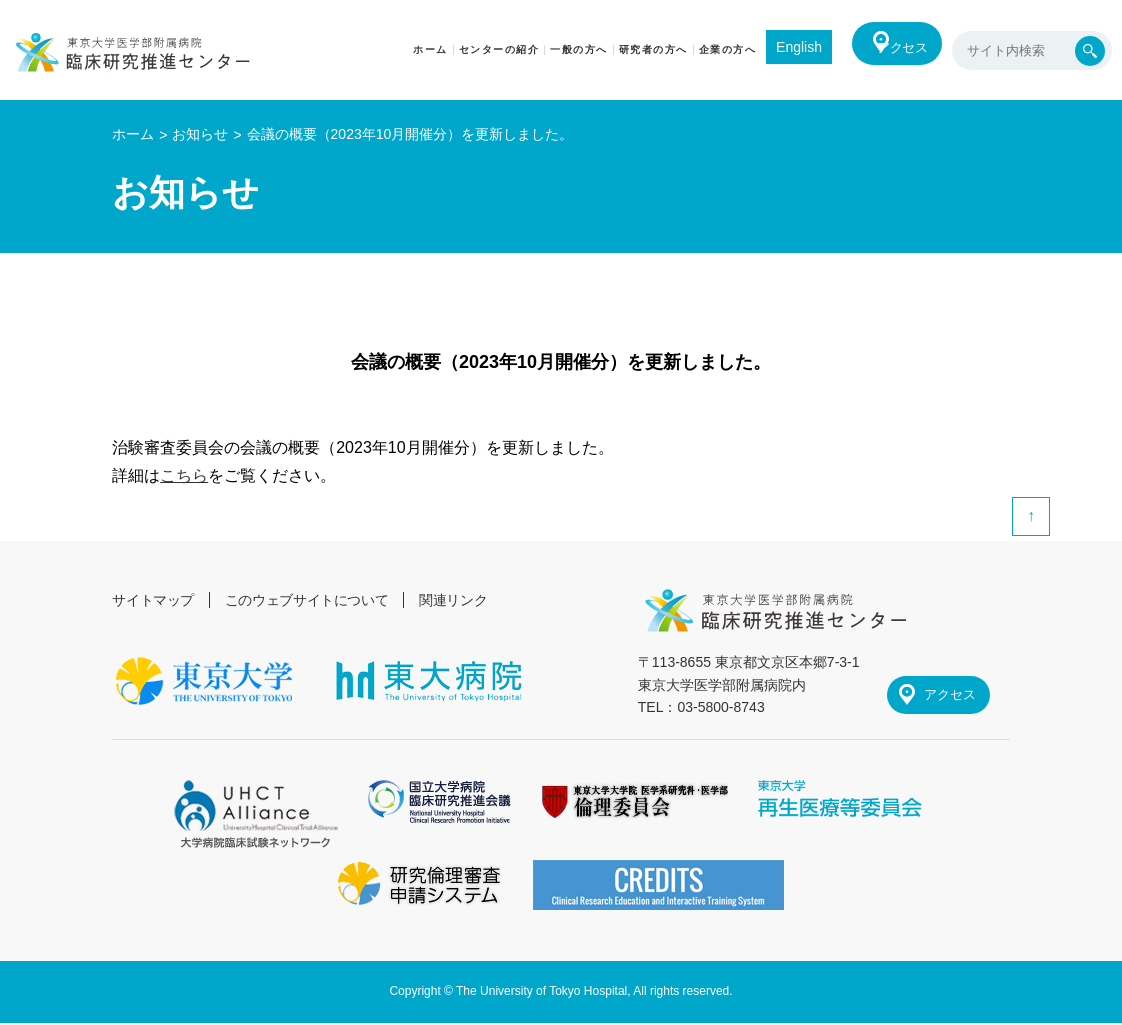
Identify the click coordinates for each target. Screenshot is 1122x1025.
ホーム (133, 134)
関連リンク (460, 600)
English (777, 47)
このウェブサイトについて (311, 600)
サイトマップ (154, 600)
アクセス (894, 50)
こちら (184, 475)
